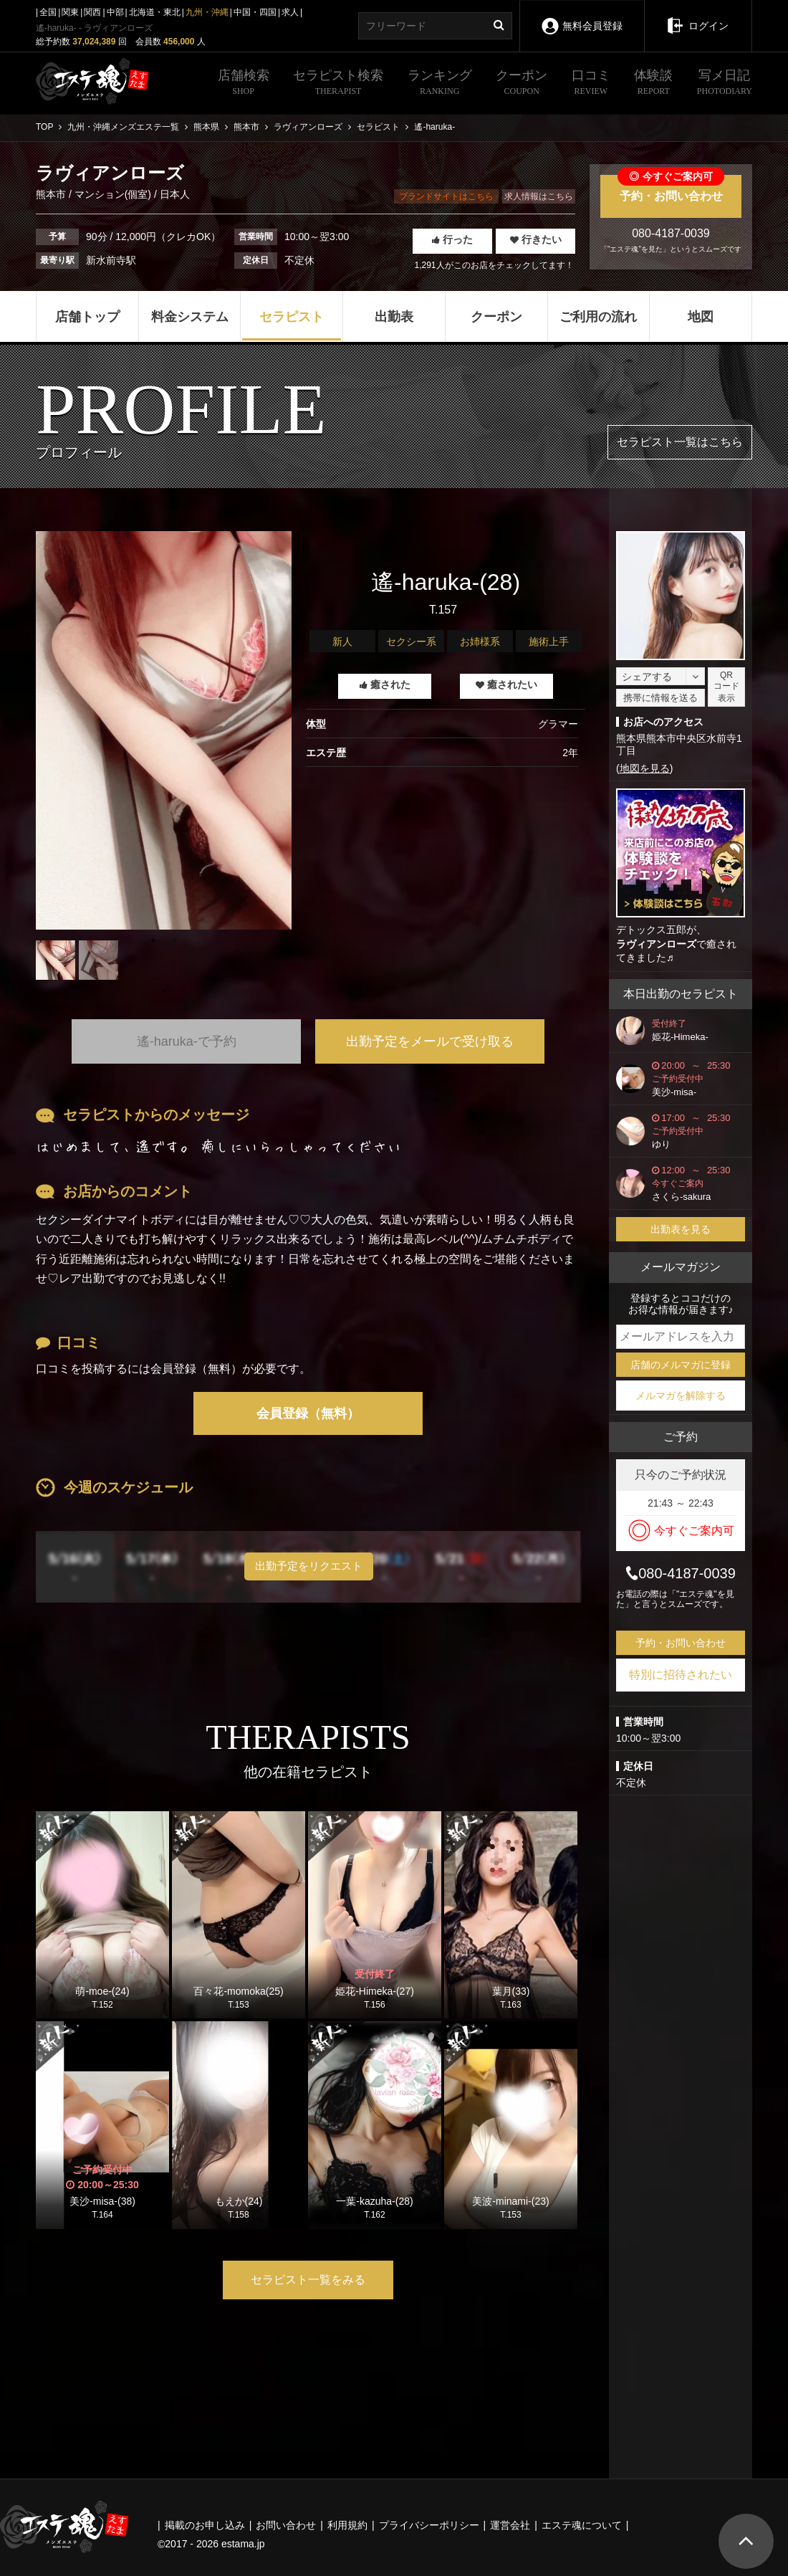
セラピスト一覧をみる (308, 2280)
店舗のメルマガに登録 (680, 1364)
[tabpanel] (164, 730)
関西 (92, 12)
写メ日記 (724, 84)
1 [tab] (164, 990)
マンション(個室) (113, 194)
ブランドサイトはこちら (446, 196)
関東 (70, 12)
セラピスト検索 (338, 84)
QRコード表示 (726, 686)
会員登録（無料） (308, 1413)
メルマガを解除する (680, 1395)
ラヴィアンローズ (656, 944)
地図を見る (645, 768)
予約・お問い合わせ (671, 188)
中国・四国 (255, 12)
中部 (115, 12)
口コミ (591, 84)
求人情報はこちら (538, 196)
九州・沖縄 (207, 12)
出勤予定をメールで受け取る (430, 1041)
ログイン (698, 16)
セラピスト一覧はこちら (680, 442)
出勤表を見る (680, 1229)
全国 (48, 12)
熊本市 (52, 194)
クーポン (521, 84)
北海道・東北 (155, 12)
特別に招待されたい (680, 1675)
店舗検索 (243, 84)
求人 (290, 12)
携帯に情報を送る (660, 697)
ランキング (440, 84)
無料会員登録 (581, 16)
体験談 (653, 84)
